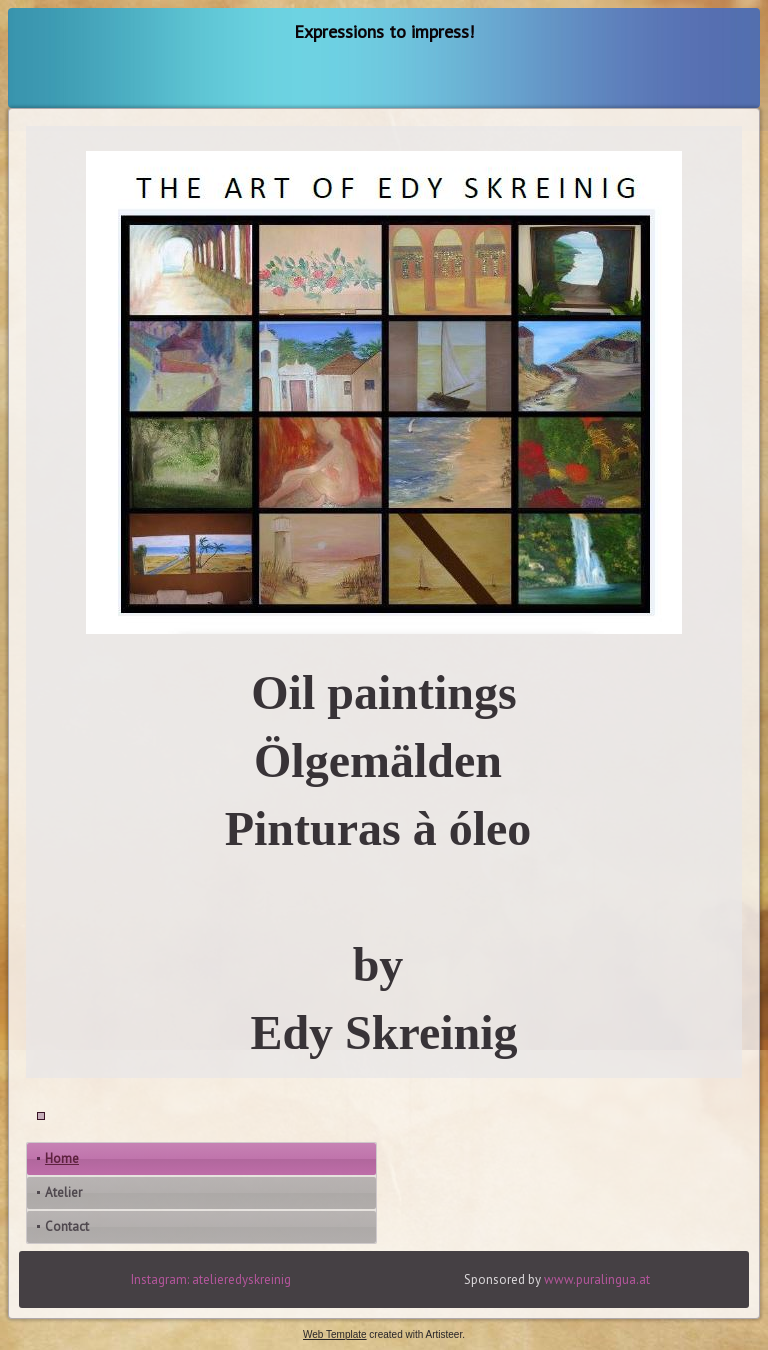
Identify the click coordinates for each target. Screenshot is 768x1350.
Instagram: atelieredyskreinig (211, 1279)
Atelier (63, 1192)
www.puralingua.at (597, 1279)
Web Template (335, 1334)
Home (62, 1158)
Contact (67, 1226)
